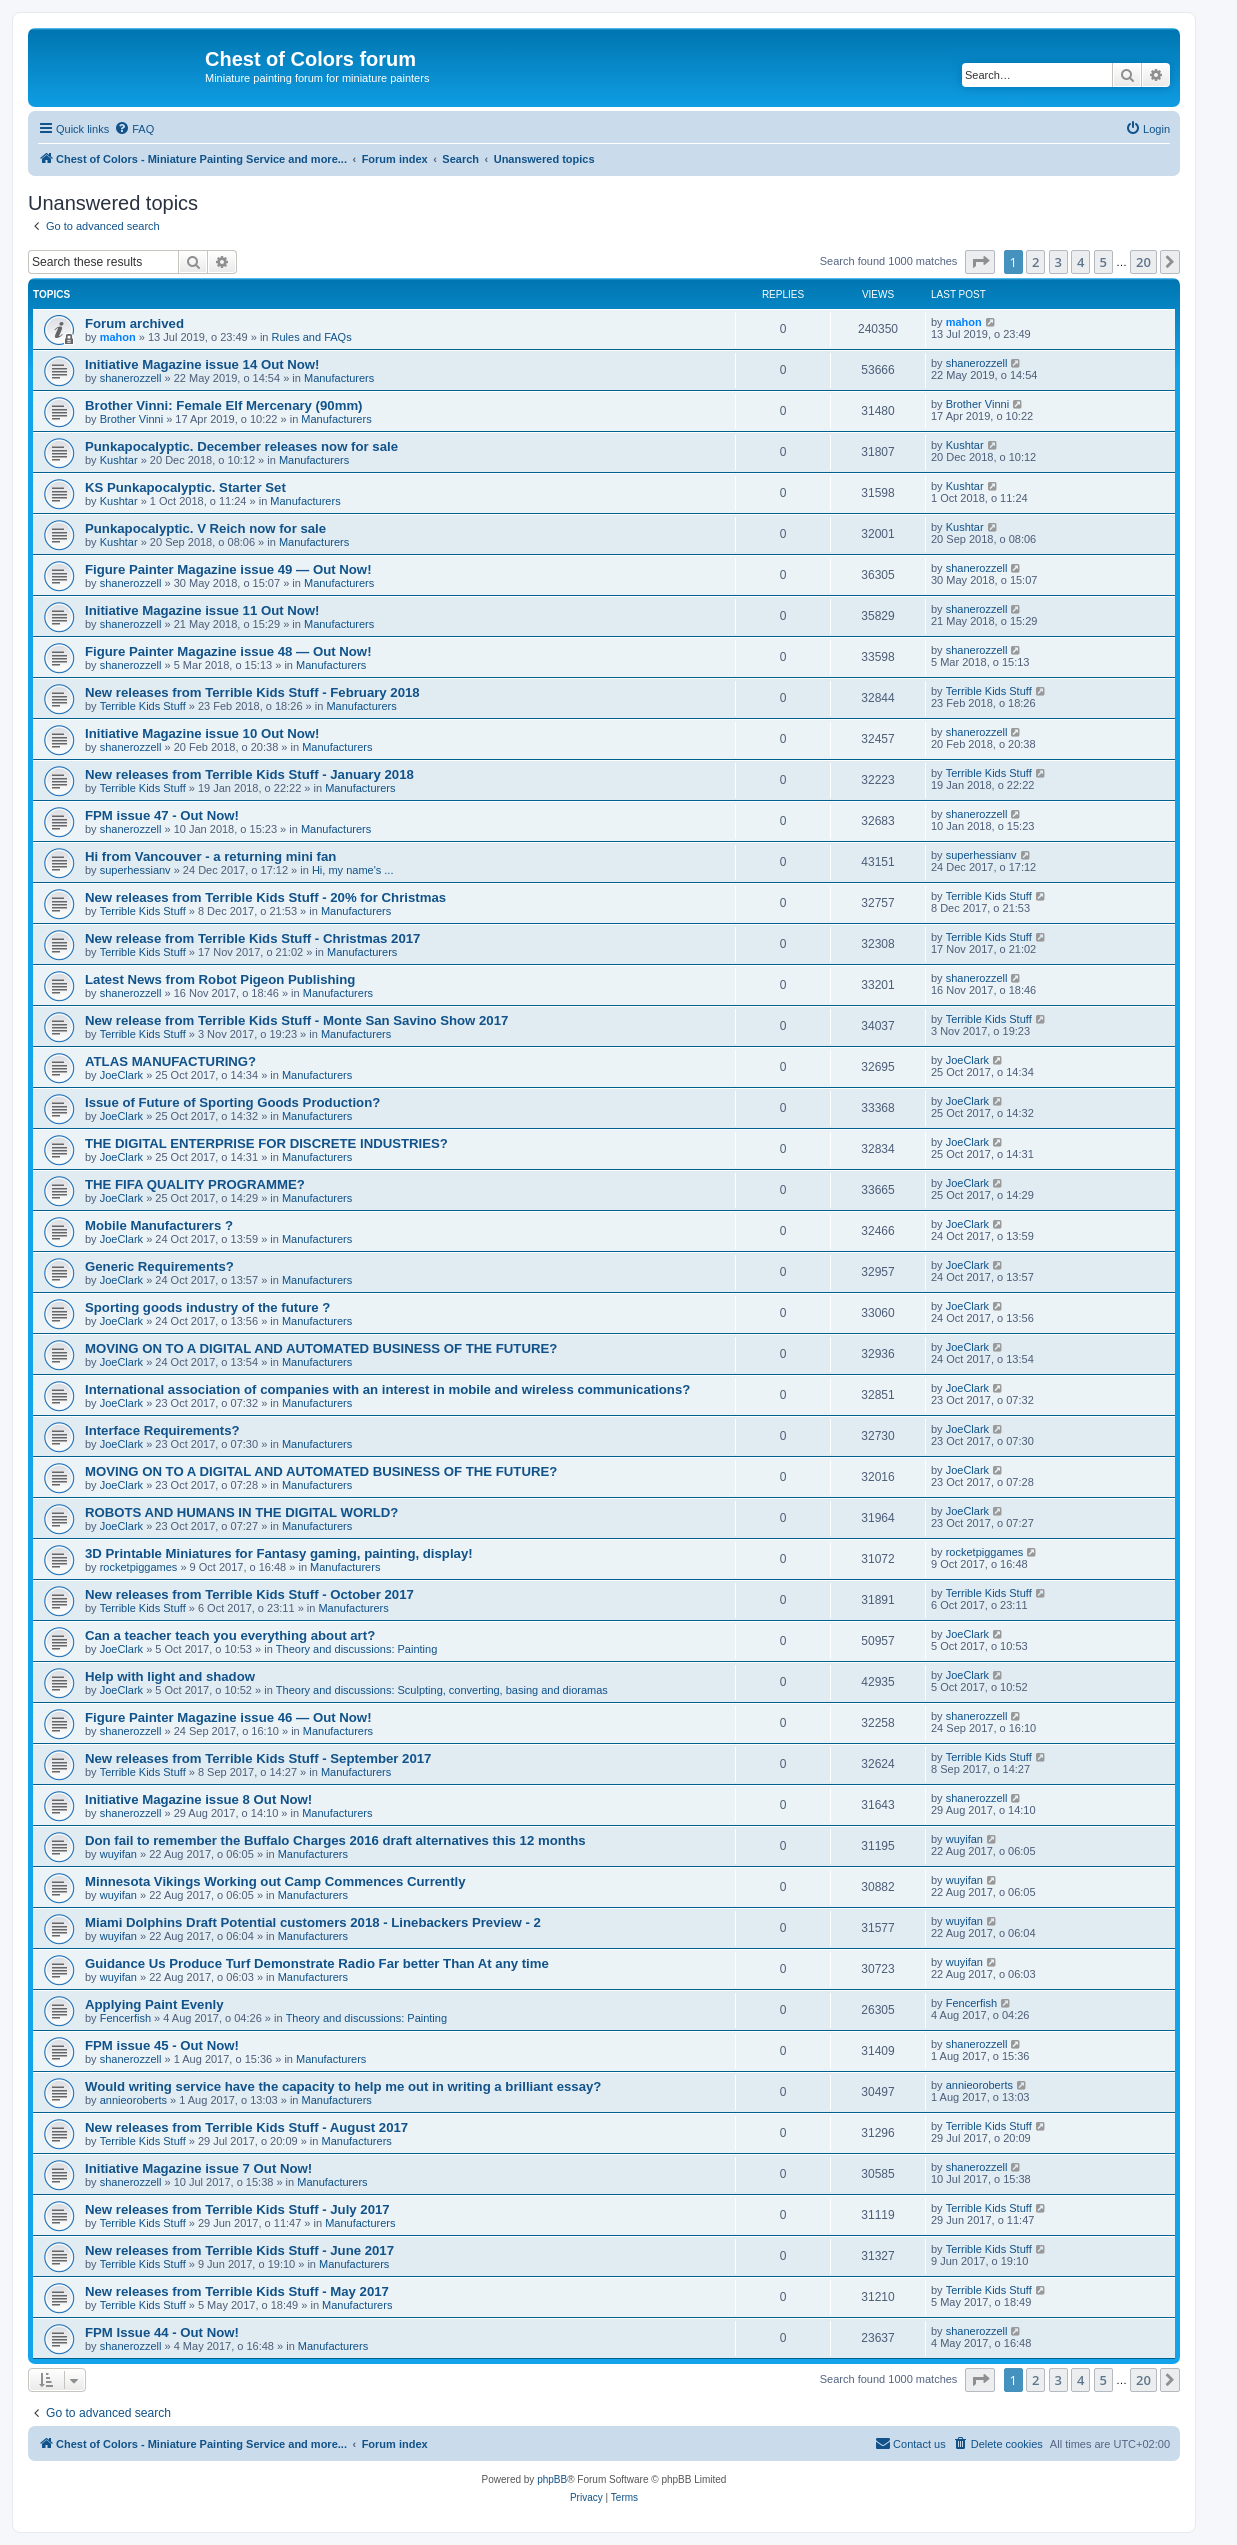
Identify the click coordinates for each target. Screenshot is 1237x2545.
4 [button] (1080, 262)
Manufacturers (339, 378)
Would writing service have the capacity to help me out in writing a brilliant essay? (343, 2086)
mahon (118, 337)
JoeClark (121, 1075)
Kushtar (119, 460)
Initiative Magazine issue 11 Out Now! (202, 610)
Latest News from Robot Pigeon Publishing (220, 979)
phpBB (552, 2479)
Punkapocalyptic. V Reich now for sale (205, 528)
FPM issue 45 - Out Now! (162, 2045)
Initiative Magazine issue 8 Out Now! (198, 1799)
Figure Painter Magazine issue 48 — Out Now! (228, 651)
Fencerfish (125, 2018)
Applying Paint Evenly (154, 2004)
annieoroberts (133, 2100)
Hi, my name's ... (353, 870)
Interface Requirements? (162, 1430)
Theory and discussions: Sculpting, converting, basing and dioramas (442, 1690)
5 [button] (1103, 262)
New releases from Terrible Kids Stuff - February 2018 (252, 692)
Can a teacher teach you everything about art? (230, 1635)
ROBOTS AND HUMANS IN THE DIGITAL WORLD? (241, 1512)
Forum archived (134, 323)
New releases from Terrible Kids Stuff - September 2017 (258, 1758)
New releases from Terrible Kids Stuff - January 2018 (249, 774)
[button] (980, 262)
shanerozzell (131, 378)
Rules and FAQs (312, 337)
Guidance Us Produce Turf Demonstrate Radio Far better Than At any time (317, 1963)
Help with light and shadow (170, 1676)
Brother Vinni (131, 419)
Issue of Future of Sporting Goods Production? (232, 1102)
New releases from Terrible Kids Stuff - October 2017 (249, 1594)
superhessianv (135, 870)
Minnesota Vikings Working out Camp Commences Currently (275, 1881)
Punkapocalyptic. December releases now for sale (241, 446)
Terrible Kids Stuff (143, 706)
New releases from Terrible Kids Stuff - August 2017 (246, 2127)
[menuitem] (134, 129)
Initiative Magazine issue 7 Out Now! (198, 2168)
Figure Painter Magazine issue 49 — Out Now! (228, 569)
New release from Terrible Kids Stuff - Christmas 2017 (252, 938)
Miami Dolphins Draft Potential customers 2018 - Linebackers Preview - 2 (313, 1922)
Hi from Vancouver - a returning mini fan (210, 856)
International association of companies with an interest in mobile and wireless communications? (387, 1389)
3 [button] (1058, 262)
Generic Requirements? (159, 1266)
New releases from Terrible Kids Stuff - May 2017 (237, 2291)
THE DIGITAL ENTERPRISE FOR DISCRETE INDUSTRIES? (266, 1143)
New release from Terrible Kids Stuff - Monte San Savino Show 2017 (296, 1020)
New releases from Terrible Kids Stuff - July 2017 (237, 2209)
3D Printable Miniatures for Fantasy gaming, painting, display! (279, 1553)
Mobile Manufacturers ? (159, 1225)
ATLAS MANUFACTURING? (170, 1061)
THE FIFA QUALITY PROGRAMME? (195, 1184)
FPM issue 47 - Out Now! (162, 815)
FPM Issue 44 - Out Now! (162, 2332)
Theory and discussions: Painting (356, 1649)
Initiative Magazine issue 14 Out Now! (202, 364)
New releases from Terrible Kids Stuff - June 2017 (239, 2250)
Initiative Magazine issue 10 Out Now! (202, 733)
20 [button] (1143, 262)
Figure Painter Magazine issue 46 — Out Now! (228, 1717)
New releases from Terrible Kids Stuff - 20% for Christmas (265, 897)
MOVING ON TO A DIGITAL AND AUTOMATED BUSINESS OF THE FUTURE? (321, 1348)
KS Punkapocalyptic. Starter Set (185, 487)
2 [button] (1035, 262)
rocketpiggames (139, 1567)
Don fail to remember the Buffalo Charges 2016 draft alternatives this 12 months (335, 1840)
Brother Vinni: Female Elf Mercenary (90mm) (224, 405)
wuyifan (118, 1854)
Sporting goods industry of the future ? (207, 1307)
